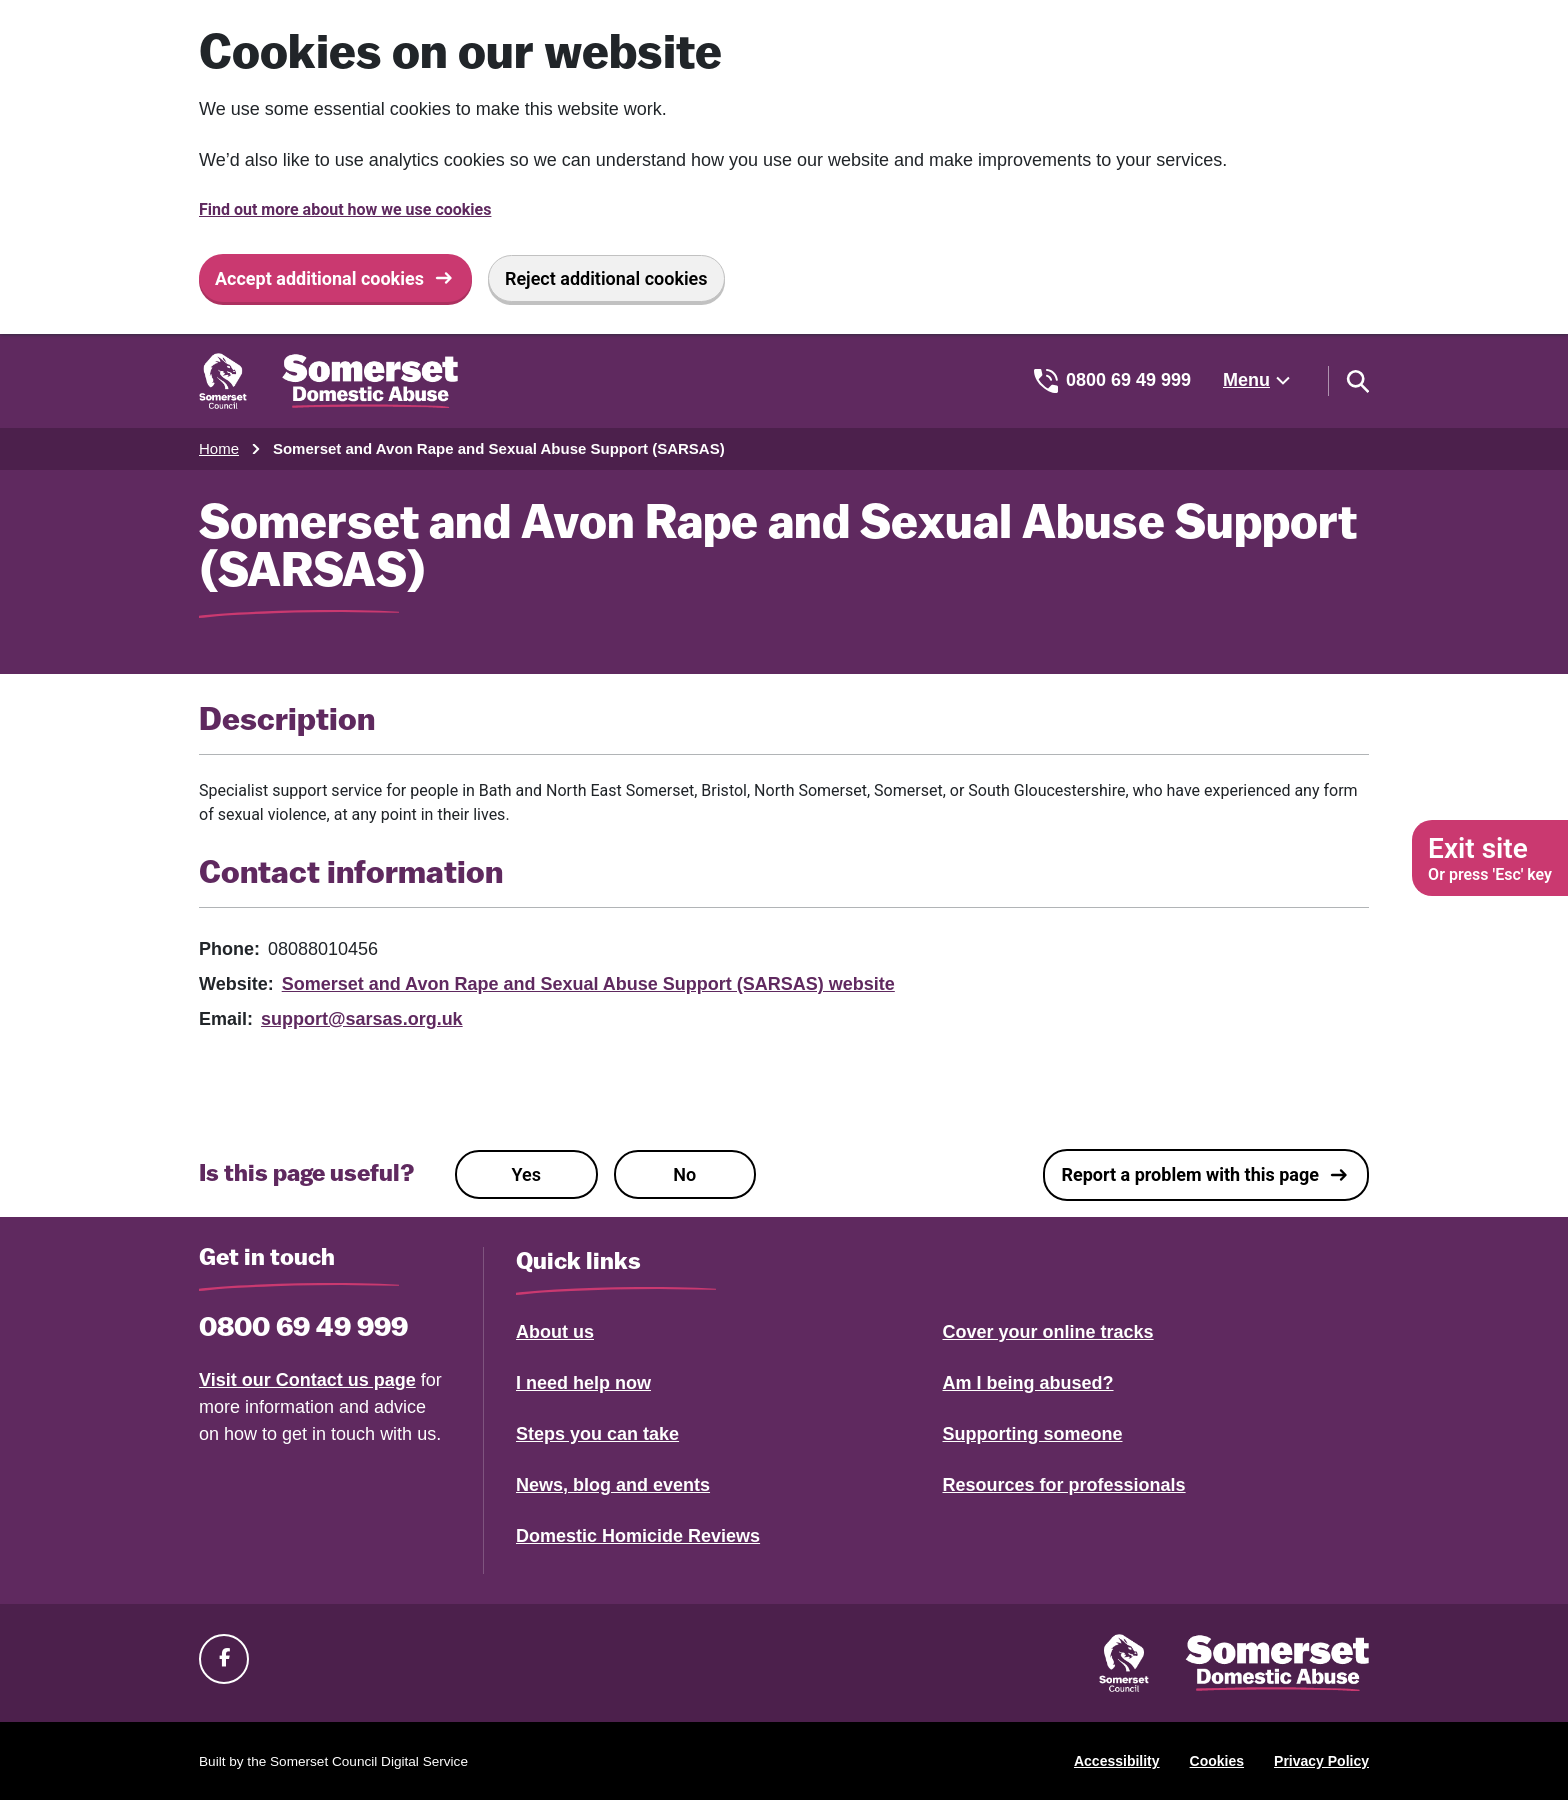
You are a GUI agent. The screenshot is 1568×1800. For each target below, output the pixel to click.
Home (219, 448)
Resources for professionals (1064, 1485)
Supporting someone (1033, 1434)
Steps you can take (597, 1434)
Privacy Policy (1321, 1761)
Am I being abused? (1028, 1383)
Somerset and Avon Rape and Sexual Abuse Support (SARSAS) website (588, 984)
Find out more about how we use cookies (345, 209)
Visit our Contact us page (307, 1380)
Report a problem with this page (1190, 1174)
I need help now (583, 1383)
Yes (526, 1174)
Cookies (1217, 1761)
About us (555, 1332)
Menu (1246, 380)
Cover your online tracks (1048, 1332)
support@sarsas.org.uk (362, 1019)
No (684, 1174)
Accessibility (1117, 1761)
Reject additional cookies (606, 278)
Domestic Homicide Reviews (638, 1536)
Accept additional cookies (319, 278)
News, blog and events (613, 1485)
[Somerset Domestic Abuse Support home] (328, 381)
